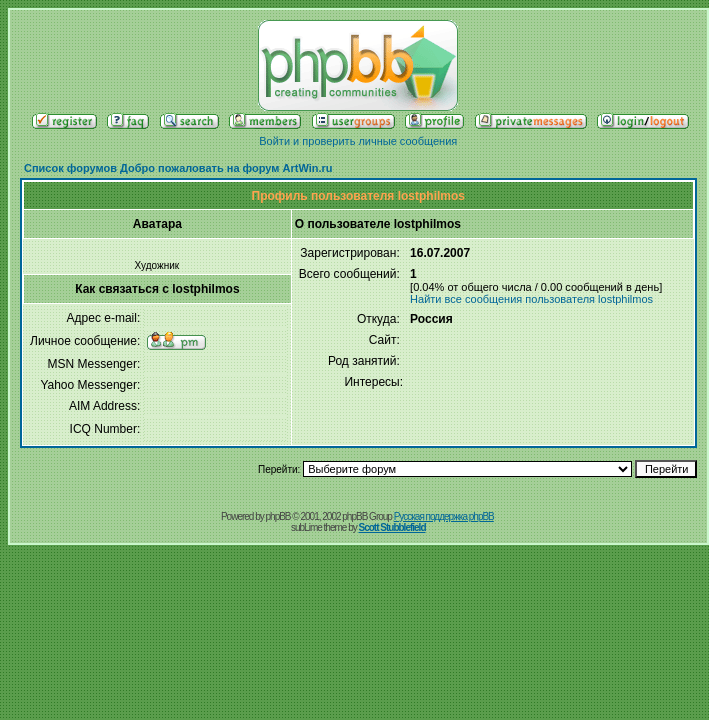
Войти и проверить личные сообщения (358, 141)
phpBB (278, 516)
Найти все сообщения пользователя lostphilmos (531, 299)
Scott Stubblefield (392, 527)
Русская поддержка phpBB (444, 516)
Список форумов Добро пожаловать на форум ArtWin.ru (178, 168)
